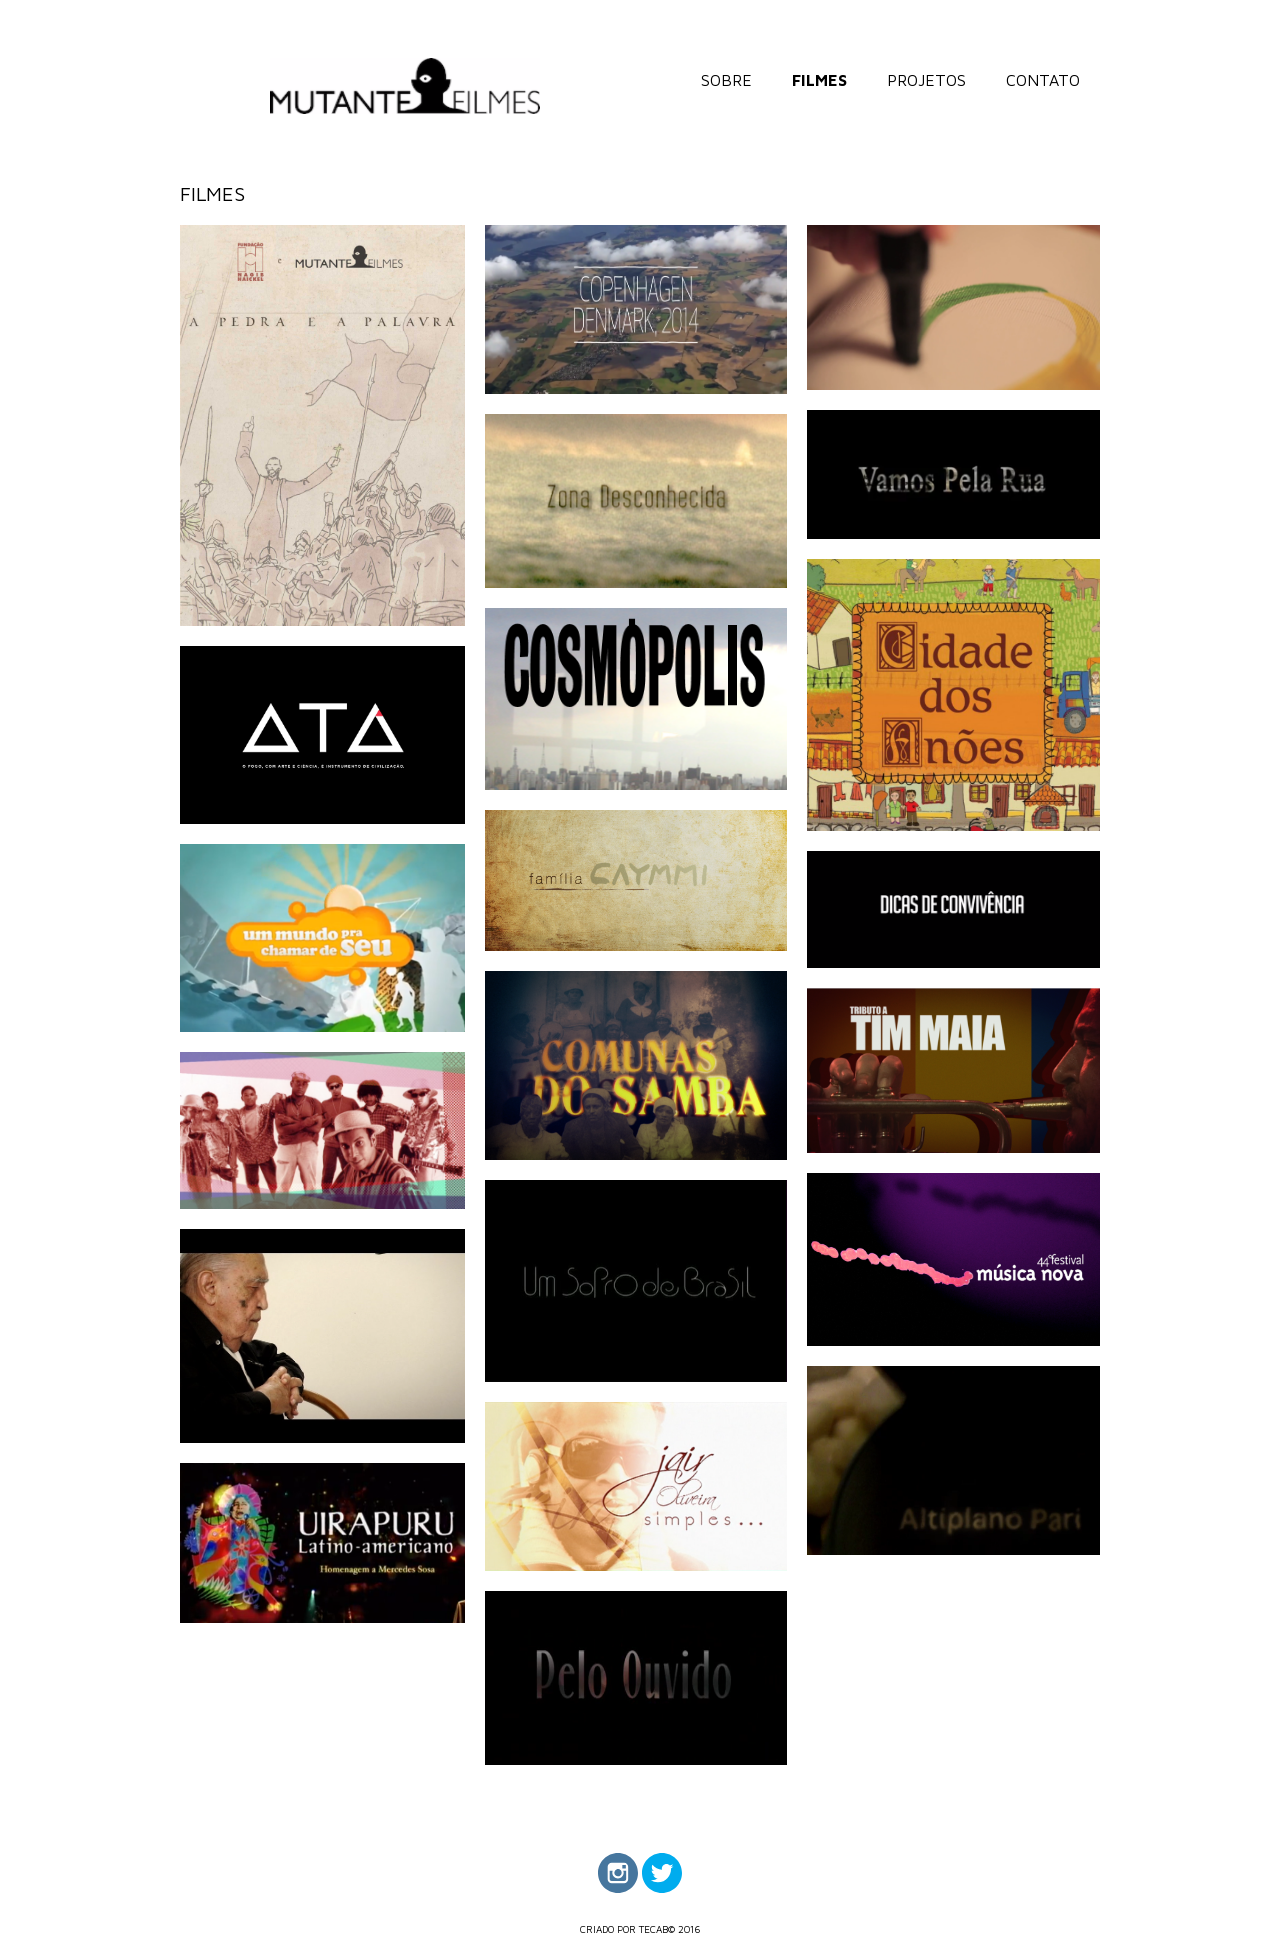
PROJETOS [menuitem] (926, 80)
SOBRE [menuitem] (726, 80)
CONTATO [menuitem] (1043, 80)
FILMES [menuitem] (819, 80)
